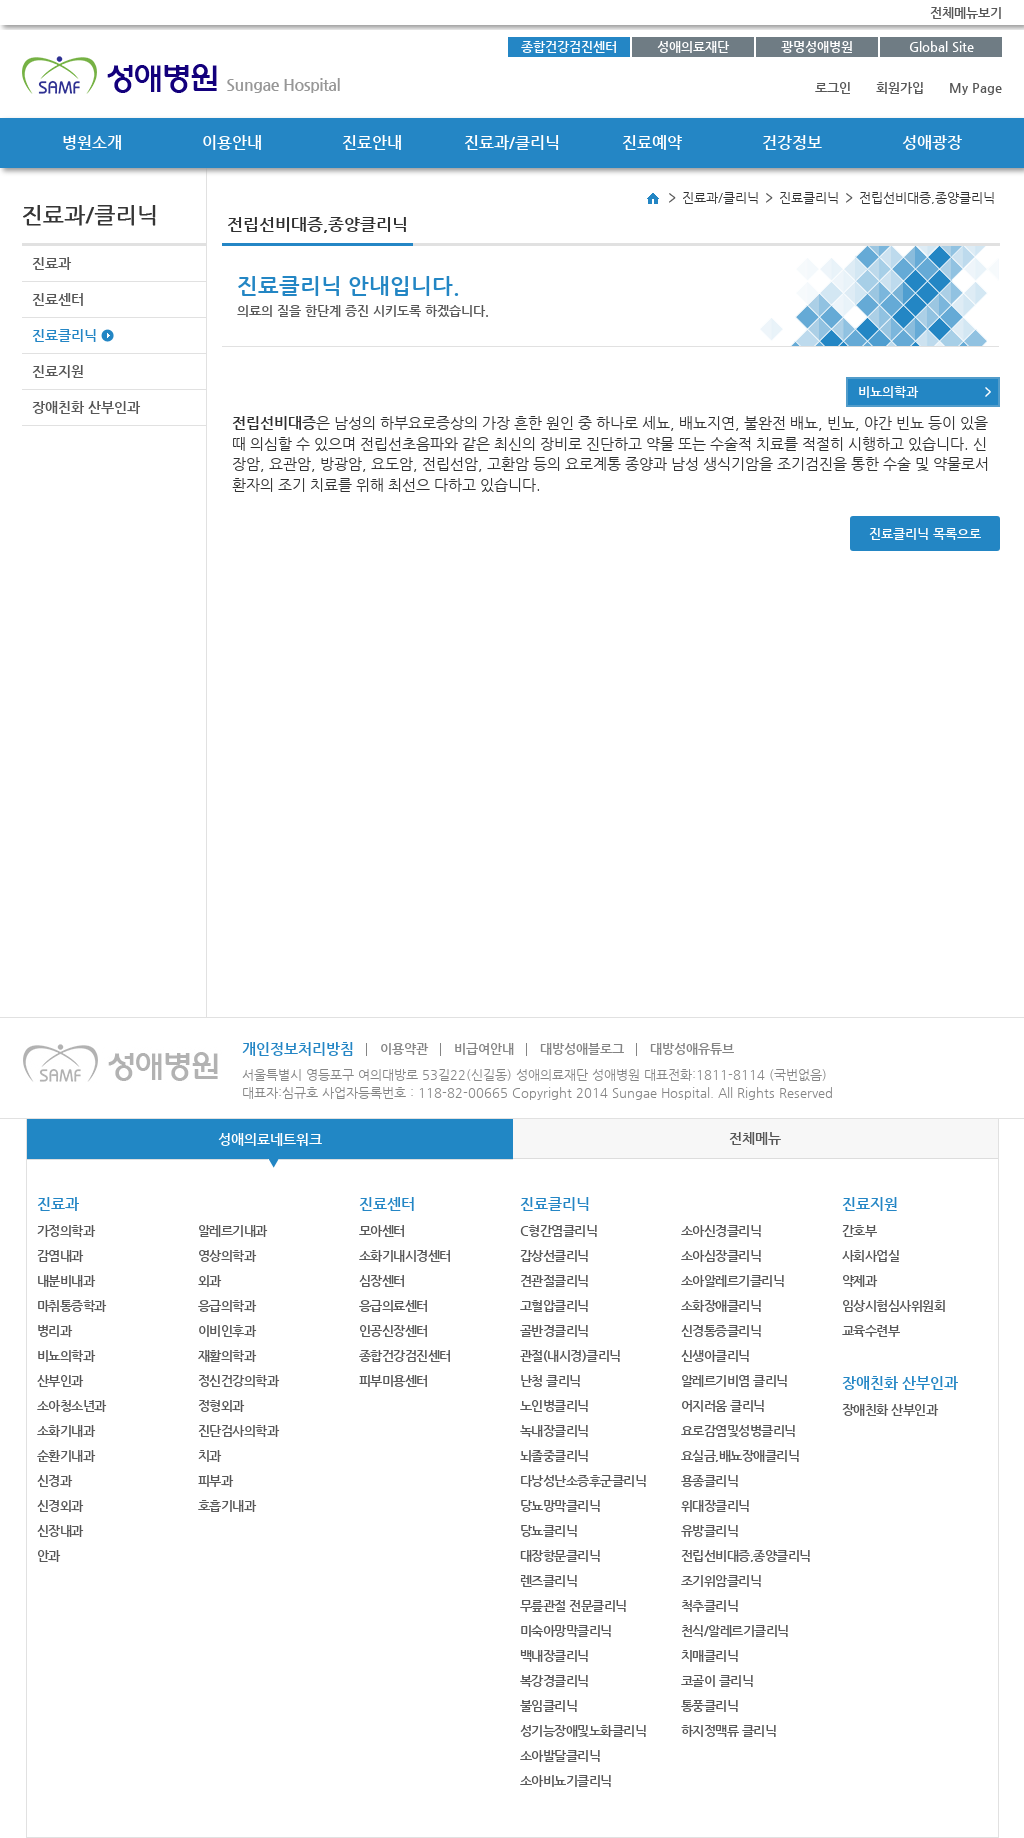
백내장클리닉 (554, 1655)
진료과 (51, 263)
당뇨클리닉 (549, 1530)
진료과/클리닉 (512, 142)
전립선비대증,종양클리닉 (746, 1555)
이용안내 (232, 142)
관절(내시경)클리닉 (570, 1355)
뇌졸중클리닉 (554, 1455)
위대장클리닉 (715, 1505)
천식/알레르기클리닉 (735, 1630)
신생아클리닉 (715, 1355)
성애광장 (932, 142)
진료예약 (652, 142)
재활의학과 (227, 1355)
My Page (975, 87)
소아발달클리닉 (560, 1755)
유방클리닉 (710, 1530)
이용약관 (404, 1048)
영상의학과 (227, 1255)
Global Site (941, 46)
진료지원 (58, 371)
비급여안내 (484, 1048)
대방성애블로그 (582, 1048)
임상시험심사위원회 (894, 1305)
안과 (48, 1555)
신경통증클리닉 (721, 1330)
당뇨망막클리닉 (560, 1505)
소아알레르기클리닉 (733, 1280)
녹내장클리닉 (554, 1430)
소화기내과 (66, 1430)
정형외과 (221, 1405)
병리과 (54, 1330)
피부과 (215, 1480)
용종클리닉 (710, 1480)
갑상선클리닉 (554, 1255)
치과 (209, 1455)
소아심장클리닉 (721, 1255)
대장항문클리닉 (560, 1555)
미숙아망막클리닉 (566, 1630)
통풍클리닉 (710, 1705)
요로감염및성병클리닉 (738, 1430)
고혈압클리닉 (554, 1305)
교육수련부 (871, 1330)
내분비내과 (66, 1280)
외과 (209, 1280)
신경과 (54, 1480)
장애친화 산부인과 (86, 407)
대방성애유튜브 (692, 1048)
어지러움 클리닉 (723, 1405)
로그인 (833, 87)
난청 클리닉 (550, 1380)
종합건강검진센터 (569, 46)
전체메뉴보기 (966, 12)
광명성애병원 (817, 46)
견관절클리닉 (554, 1280)
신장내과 (60, 1530)
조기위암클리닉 (721, 1580)
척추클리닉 (710, 1605)
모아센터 (382, 1230)
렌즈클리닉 (549, 1580)
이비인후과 (227, 1330)
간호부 (859, 1230)
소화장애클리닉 (721, 1305)
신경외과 (60, 1505)
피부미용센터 (393, 1380)
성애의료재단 (693, 46)
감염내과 (60, 1255)
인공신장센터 (393, 1330)
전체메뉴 (755, 1138)
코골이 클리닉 (717, 1680)
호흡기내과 (227, 1505)
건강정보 (792, 142)
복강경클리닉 (554, 1680)
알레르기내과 (232, 1230)
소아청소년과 (71, 1405)
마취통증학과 (71, 1305)
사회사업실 (871, 1255)
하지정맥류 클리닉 (729, 1730)
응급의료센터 (393, 1305)
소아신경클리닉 (721, 1230)
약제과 (859, 1280)
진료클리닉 (64, 335)
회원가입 (900, 87)
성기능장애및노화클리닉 (583, 1730)
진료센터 (58, 299)
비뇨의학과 (888, 391)
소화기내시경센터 (405, 1255)
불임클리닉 (549, 1705)
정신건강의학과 (238, 1380)
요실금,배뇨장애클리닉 (740, 1455)
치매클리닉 (710, 1655)
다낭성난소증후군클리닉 (583, 1480)
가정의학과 (66, 1230)
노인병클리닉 (554, 1405)
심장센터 (382, 1280)
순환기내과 (66, 1455)
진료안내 (372, 142)
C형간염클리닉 (559, 1230)
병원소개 (92, 142)
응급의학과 (227, 1305)
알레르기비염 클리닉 (734, 1380)
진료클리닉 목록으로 (925, 533)
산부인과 (60, 1380)
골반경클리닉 (554, 1330)
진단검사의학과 (238, 1430)
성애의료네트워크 (270, 1139)
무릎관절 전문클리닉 (573, 1605)
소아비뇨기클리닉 (566, 1780)
